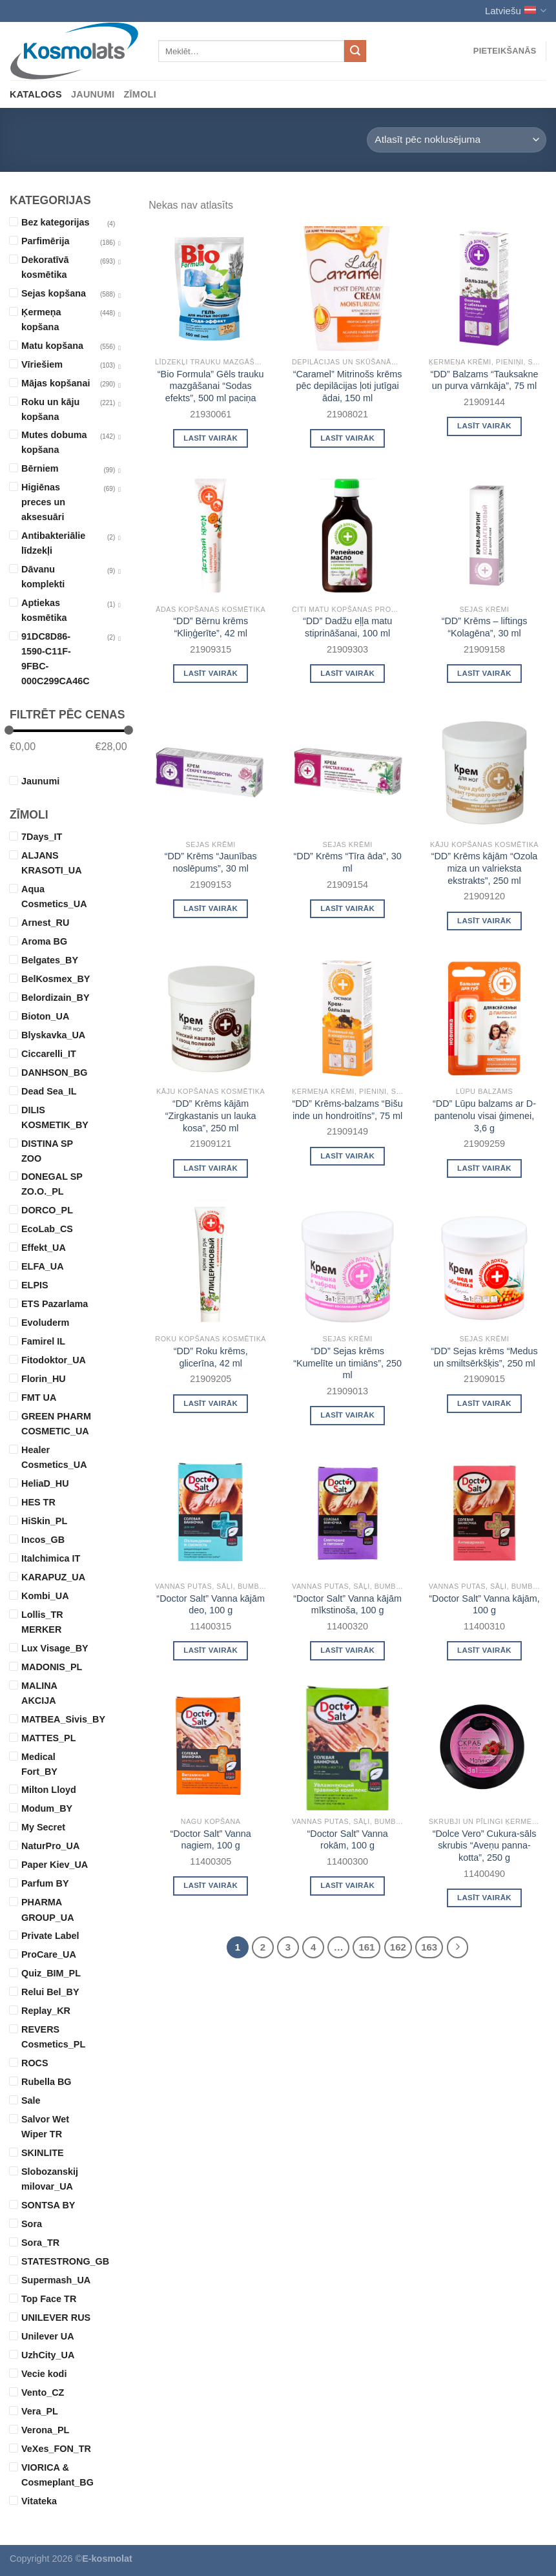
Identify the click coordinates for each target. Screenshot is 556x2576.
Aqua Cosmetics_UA (54, 896)
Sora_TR (40, 2242)
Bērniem (40, 468)
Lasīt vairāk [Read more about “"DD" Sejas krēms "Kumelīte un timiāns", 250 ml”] (347, 1415)
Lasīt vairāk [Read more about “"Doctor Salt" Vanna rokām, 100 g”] (347, 1885)
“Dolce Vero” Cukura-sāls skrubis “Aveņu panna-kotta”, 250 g (485, 1845)
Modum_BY (46, 1808)
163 (429, 1947)
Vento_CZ (42, 2392)
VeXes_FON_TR (56, 2449)
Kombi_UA (45, 1596)
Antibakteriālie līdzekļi (53, 543)
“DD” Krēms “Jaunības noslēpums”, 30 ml (211, 862)
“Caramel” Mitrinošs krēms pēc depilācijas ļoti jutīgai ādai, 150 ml (347, 386)
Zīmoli (140, 94)
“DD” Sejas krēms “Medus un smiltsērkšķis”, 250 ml (484, 1357)
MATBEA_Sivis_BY (56, 1719)
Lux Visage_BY (54, 1648)
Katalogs (36, 94)
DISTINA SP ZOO (47, 1151)
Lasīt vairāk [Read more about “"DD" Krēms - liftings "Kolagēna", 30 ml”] (484, 673)
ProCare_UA (48, 1954)
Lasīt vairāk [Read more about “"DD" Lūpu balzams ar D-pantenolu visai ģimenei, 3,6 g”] (484, 1168)
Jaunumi (93, 94)
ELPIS (34, 1285)
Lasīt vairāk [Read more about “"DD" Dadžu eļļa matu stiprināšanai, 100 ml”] (347, 673)
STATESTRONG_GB (56, 2261)
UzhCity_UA (47, 2355)
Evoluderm (45, 1322)
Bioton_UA (45, 1016)
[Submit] (355, 51)
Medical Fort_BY (39, 1764)
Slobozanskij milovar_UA (49, 2179)
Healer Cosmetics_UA (54, 1457)
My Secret (43, 1827)
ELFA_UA (42, 1266)
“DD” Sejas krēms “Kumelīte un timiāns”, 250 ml (347, 1363)
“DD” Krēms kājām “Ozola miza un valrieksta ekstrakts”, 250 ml (484, 868)
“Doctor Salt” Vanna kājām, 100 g (484, 1604)
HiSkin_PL (44, 1521)
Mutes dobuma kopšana (54, 442)
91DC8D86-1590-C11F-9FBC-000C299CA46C (55, 658)
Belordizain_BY (55, 997)
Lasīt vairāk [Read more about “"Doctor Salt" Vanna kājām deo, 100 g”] (210, 1650)
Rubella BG (46, 2082)
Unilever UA (47, 2336)
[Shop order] (456, 139)
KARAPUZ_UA (53, 1577)
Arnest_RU (45, 922)
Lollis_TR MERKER (42, 1622)
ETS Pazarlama (54, 1304)
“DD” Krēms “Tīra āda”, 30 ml (348, 862)
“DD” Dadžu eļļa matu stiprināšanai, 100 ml (347, 627)
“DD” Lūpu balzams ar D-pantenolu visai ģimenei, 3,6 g (484, 1115)
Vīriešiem (42, 364)
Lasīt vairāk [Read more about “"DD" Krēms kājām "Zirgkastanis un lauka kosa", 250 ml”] (210, 1168)
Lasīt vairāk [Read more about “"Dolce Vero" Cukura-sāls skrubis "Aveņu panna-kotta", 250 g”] (484, 1897)
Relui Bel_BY (50, 1992)
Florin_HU (43, 1379)
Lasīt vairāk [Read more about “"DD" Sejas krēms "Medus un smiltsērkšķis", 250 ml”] (484, 1403)
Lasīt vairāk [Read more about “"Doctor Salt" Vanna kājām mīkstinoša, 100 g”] (347, 1650)
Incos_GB (43, 1539)
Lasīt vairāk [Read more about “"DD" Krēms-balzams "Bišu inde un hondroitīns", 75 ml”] (347, 1156)
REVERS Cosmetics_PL (53, 2036)
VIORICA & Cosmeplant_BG (56, 2474)
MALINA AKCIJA (39, 1693)
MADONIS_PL (51, 1667)
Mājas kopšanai (55, 383)
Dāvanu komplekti (43, 576)
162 (398, 1947)
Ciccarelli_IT (48, 1054)
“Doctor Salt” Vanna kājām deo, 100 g (210, 1604)
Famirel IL (43, 1341)
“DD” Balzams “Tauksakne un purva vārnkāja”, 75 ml (484, 380)
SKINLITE (42, 2153)
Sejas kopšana (53, 293)
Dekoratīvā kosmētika (45, 267)
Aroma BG (44, 941)
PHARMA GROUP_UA (47, 1909)
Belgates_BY (49, 960)
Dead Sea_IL (49, 1091)
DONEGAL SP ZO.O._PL (52, 1184)
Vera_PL (39, 2411)
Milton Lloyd (48, 1790)
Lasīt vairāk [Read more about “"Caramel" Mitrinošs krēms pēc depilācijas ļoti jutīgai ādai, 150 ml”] (347, 438)
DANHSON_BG (54, 1072)
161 (366, 1947)
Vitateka (39, 2501)
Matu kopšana (52, 345)
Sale (31, 2100)
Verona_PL (45, 2430)
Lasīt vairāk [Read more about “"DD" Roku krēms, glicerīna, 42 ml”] (210, 1403)
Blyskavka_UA (53, 1035)
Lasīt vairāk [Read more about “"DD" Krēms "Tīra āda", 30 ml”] (347, 908)
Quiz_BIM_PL (51, 1973)
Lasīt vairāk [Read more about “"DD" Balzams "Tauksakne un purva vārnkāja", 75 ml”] (484, 426)
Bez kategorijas (55, 222)
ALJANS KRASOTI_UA (51, 862)
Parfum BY (45, 1883)
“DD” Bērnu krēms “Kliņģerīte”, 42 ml (210, 627)
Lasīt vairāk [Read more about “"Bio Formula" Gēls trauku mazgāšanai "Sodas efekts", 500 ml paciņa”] (210, 438)
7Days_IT (41, 837)
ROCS (34, 2063)
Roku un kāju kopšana (50, 409)
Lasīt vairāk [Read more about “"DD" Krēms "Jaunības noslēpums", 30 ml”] (210, 908)
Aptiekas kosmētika (44, 610)
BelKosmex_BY (55, 979)
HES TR (38, 1502)
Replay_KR (45, 2010)
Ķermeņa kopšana (41, 319)
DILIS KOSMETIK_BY (54, 1117)
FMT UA (38, 1397)
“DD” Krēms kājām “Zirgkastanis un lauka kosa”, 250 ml (210, 1115)
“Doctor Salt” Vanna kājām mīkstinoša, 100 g (347, 1604)
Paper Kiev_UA (54, 1864)
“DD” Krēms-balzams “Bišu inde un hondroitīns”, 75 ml (348, 1109)
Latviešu (515, 11)
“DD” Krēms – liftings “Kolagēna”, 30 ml (485, 627)
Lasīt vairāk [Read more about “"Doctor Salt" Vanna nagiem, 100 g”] (210, 1885)
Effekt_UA (43, 1247)
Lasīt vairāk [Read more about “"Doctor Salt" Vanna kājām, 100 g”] (484, 1650)
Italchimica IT (50, 1558)
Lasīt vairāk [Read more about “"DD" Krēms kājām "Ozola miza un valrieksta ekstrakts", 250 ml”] (484, 921)
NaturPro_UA (50, 1846)
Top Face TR (48, 2299)
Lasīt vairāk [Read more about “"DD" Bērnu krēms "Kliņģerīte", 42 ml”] (210, 673)
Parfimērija (45, 241)
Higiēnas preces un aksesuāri (43, 502)
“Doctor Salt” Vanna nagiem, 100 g (210, 1839)
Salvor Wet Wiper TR (45, 2126)
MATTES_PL (48, 1738)
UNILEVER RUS (55, 2317)
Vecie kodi (44, 2374)
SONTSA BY (48, 2205)
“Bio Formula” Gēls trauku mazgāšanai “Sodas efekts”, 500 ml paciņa (211, 386)
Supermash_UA (55, 2280)
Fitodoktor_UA (53, 1360)
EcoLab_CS (47, 1229)
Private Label (50, 1936)
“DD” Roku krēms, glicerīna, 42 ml (211, 1357)
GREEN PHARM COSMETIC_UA (56, 1423)
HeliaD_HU (45, 1483)
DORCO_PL (47, 1210)
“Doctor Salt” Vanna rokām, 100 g (347, 1839)
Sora (31, 2224)
